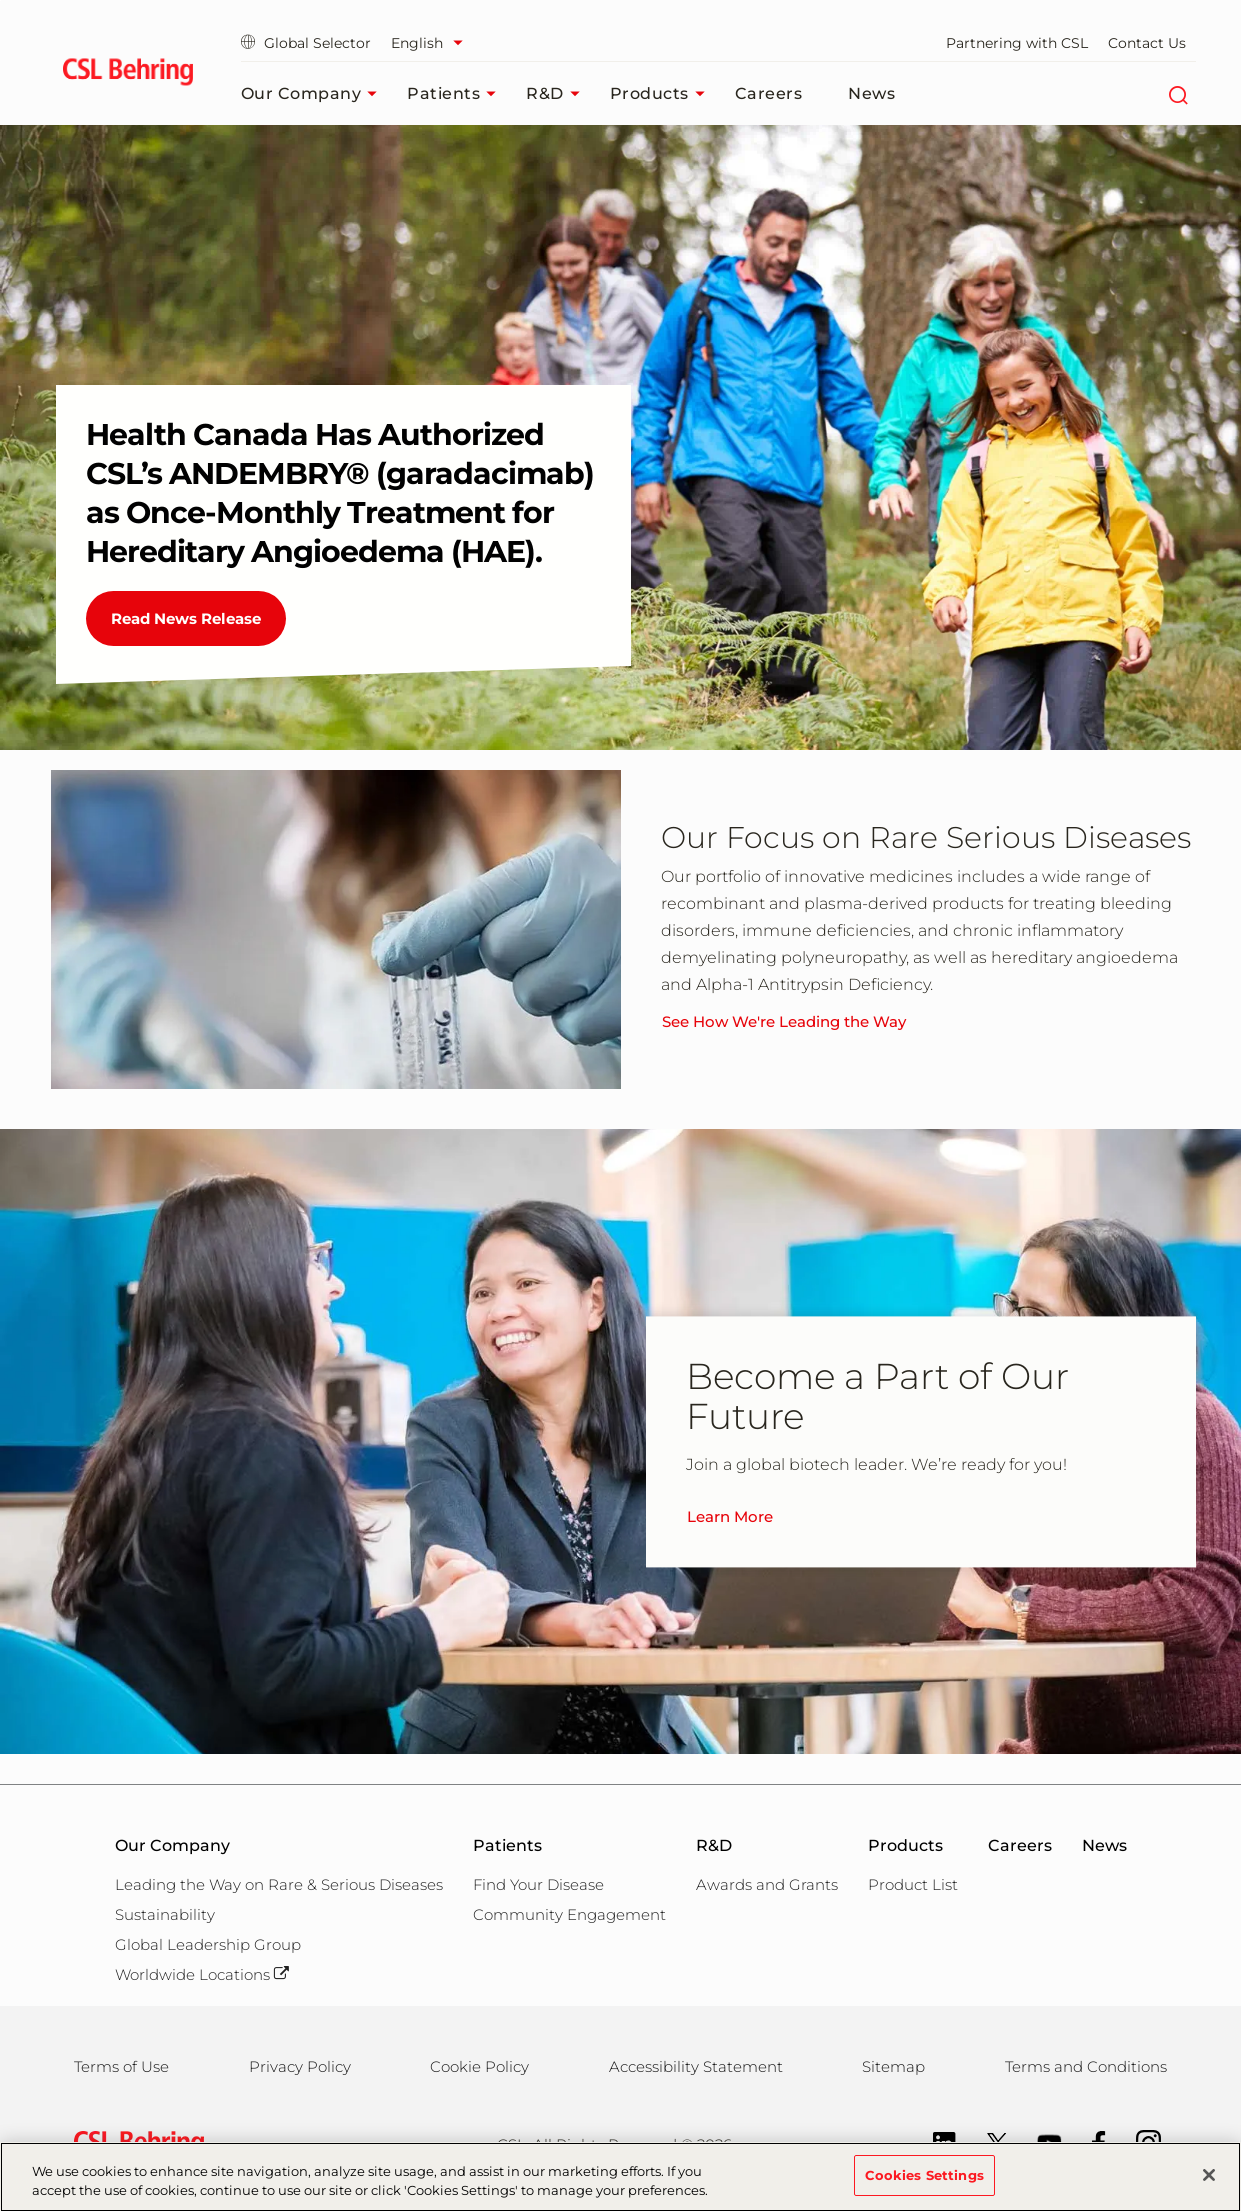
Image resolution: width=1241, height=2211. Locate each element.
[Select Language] (432, 43)
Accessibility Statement (696, 2066)
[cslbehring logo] (128, 75)
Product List (913, 1884)
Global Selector (306, 43)
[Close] (1209, 2187)
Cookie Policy (479, 2066)
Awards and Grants (767, 1884)
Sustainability (165, 1914)
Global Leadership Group (208, 1944)
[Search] (1178, 94)
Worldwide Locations (202, 1974)
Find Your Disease (538, 1884)
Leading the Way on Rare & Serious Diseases (279, 1884)
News (871, 93)
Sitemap (893, 2066)
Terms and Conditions (1086, 2066)
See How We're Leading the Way (784, 1021)
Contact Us (1147, 43)
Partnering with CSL (1017, 43)
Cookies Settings (924, 2186)
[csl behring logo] (134, 2143)
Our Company (314, 94)
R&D (558, 94)
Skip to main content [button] (0, 0)
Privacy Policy (300, 2066)
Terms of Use (121, 2066)
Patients (456, 94)
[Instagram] (1138, 2141)
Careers (769, 93)
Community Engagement (569, 1914)
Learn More (730, 1516)
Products (662, 94)
